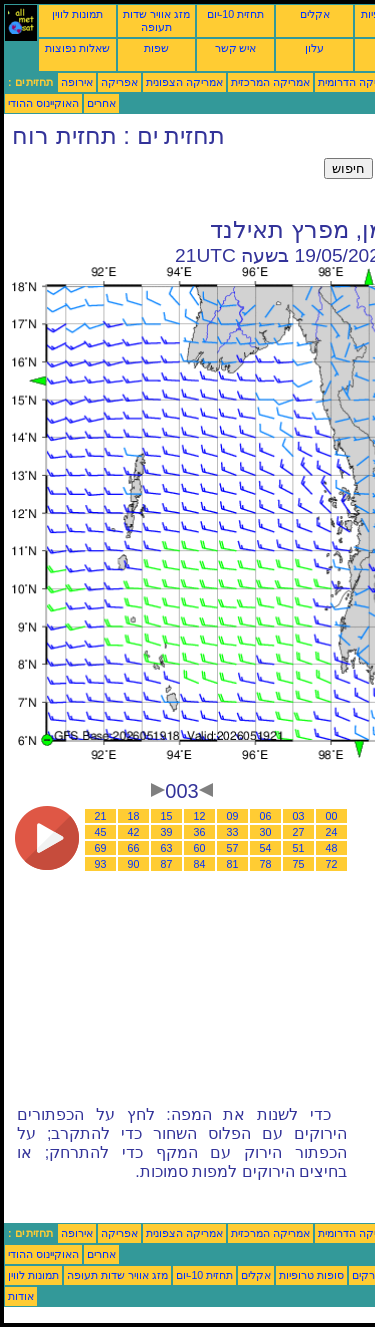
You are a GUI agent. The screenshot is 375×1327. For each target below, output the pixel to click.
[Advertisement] (164, 183)
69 (101, 848)
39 (167, 832)
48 (332, 848)
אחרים (101, 103)
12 (200, 816)
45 (101, 832)
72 (332, 864)
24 (332, 832)
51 (299, 848)
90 (134, 864)
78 (266, 864)
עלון (314, 48)
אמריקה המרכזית (270, 82)
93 (101, 864)
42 (134, 832)
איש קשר (236, 48)
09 (233, 816)
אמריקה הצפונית (184, 82)
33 (233, 832)
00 (332, 816)
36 (200, 832)
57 (233, 848)
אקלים (315, 14)
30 (266, 832)
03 (299, 816)
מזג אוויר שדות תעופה (156, 20)
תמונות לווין (77, 14)
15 (167, 816)
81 (233, 864)
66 (134, 848)
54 (266, 848)
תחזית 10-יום (235, 14)
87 (167, 864)
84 (200, 864)
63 (167, 848)
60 (200, 848)
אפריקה (119, 82)
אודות (21, 1296)
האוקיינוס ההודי (43, 103)
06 (266, 816)
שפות (156, 48)
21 (101, 816)
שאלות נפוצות (77, 48)
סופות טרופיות (311, 1275)
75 (299, 864)
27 (299, 832)
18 (134, 816)
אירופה (77, 82)
